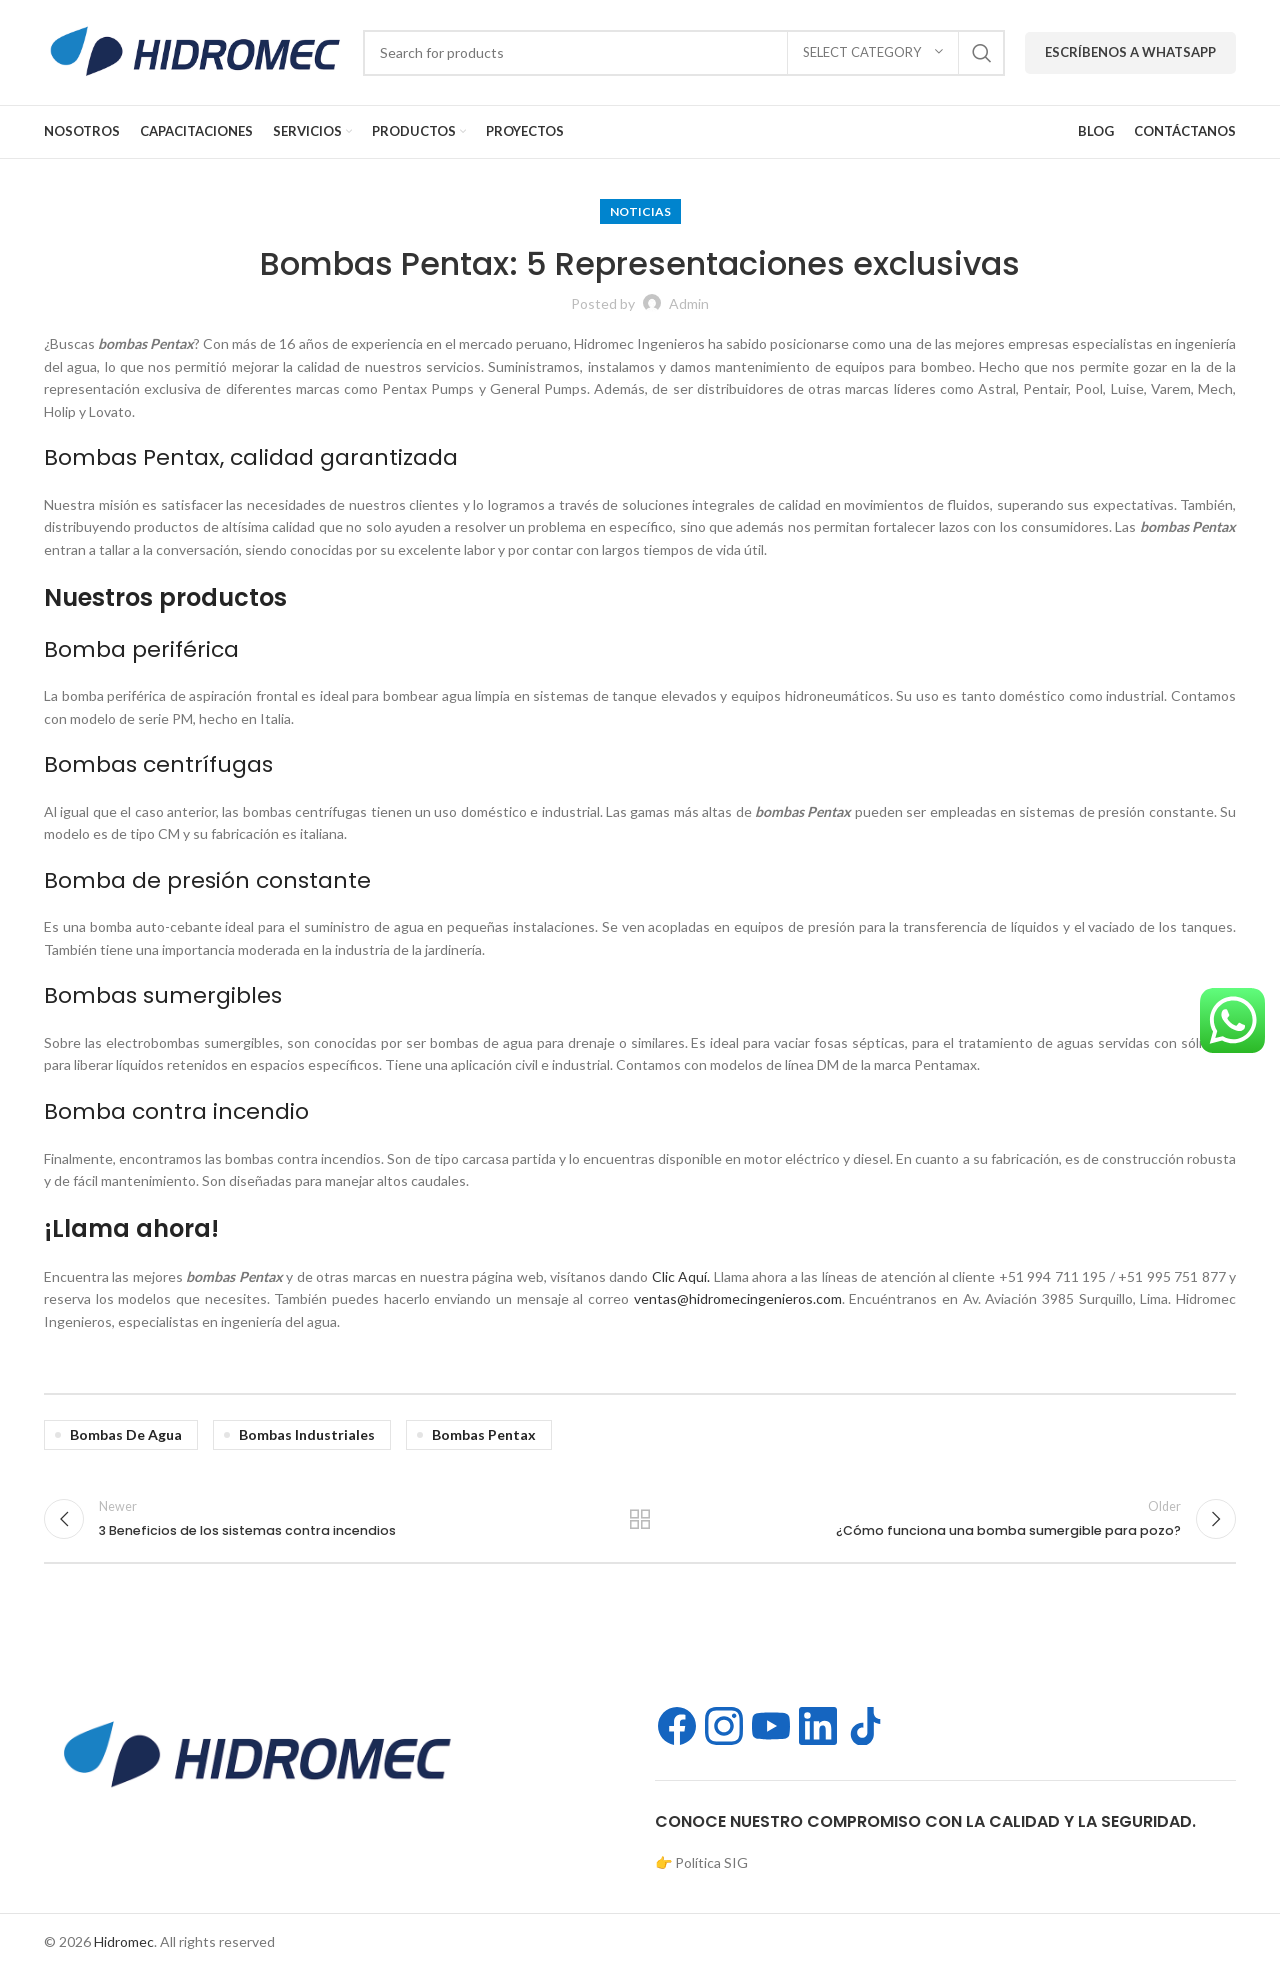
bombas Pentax (484, 1434)
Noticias (640, 211)
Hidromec (124, 1947)
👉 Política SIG (701, 1868)
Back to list (640, 1522)
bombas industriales (307, 1434)
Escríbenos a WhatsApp (1130, 52)
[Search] (684, 53)
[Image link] (255, 1759)
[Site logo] (193, 50)
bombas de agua (126, 1434)
